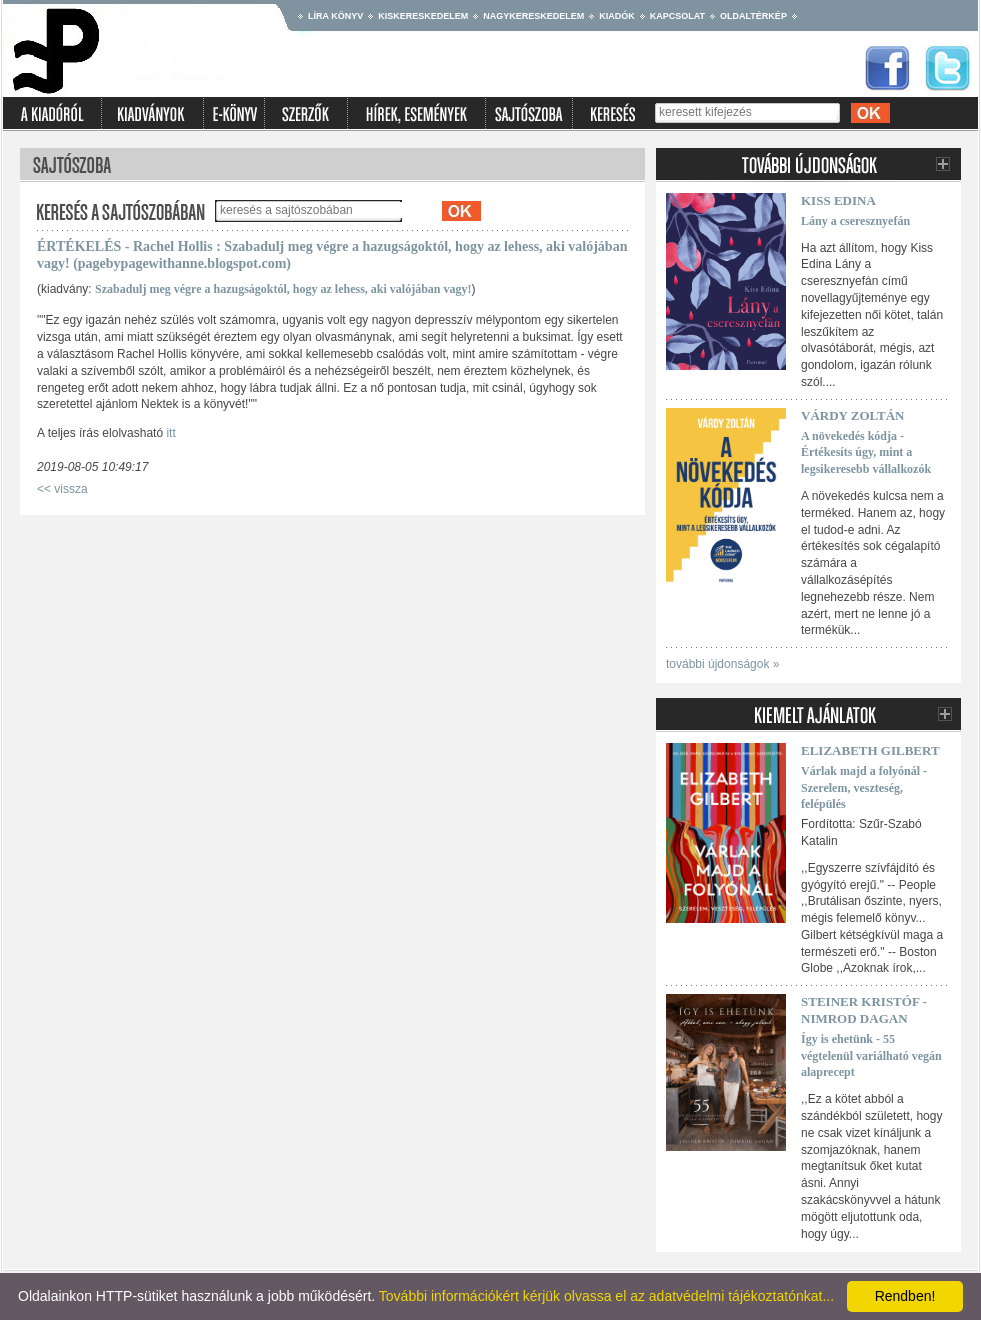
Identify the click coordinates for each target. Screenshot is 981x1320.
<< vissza (62, 489)
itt (170, 433)
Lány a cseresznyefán (855, 221)
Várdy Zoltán (852, 415)
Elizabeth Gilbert (870, 750)
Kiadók (617, 16)
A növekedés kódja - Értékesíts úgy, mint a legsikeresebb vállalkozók (866, 453)
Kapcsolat (677, 16)
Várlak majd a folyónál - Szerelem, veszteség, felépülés (864, 788)
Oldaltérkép (753, 16)
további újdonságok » (722, 664)
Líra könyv (335, 16)
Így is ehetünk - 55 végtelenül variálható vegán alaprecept (871, 1056)
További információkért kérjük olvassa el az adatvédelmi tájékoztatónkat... (606, 1296)
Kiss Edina (838, 200)
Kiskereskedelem (423, 16)
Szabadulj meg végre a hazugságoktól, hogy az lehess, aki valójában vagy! (283, 289)
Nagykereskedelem (533, 16)
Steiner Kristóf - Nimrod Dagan (864, 1010)
